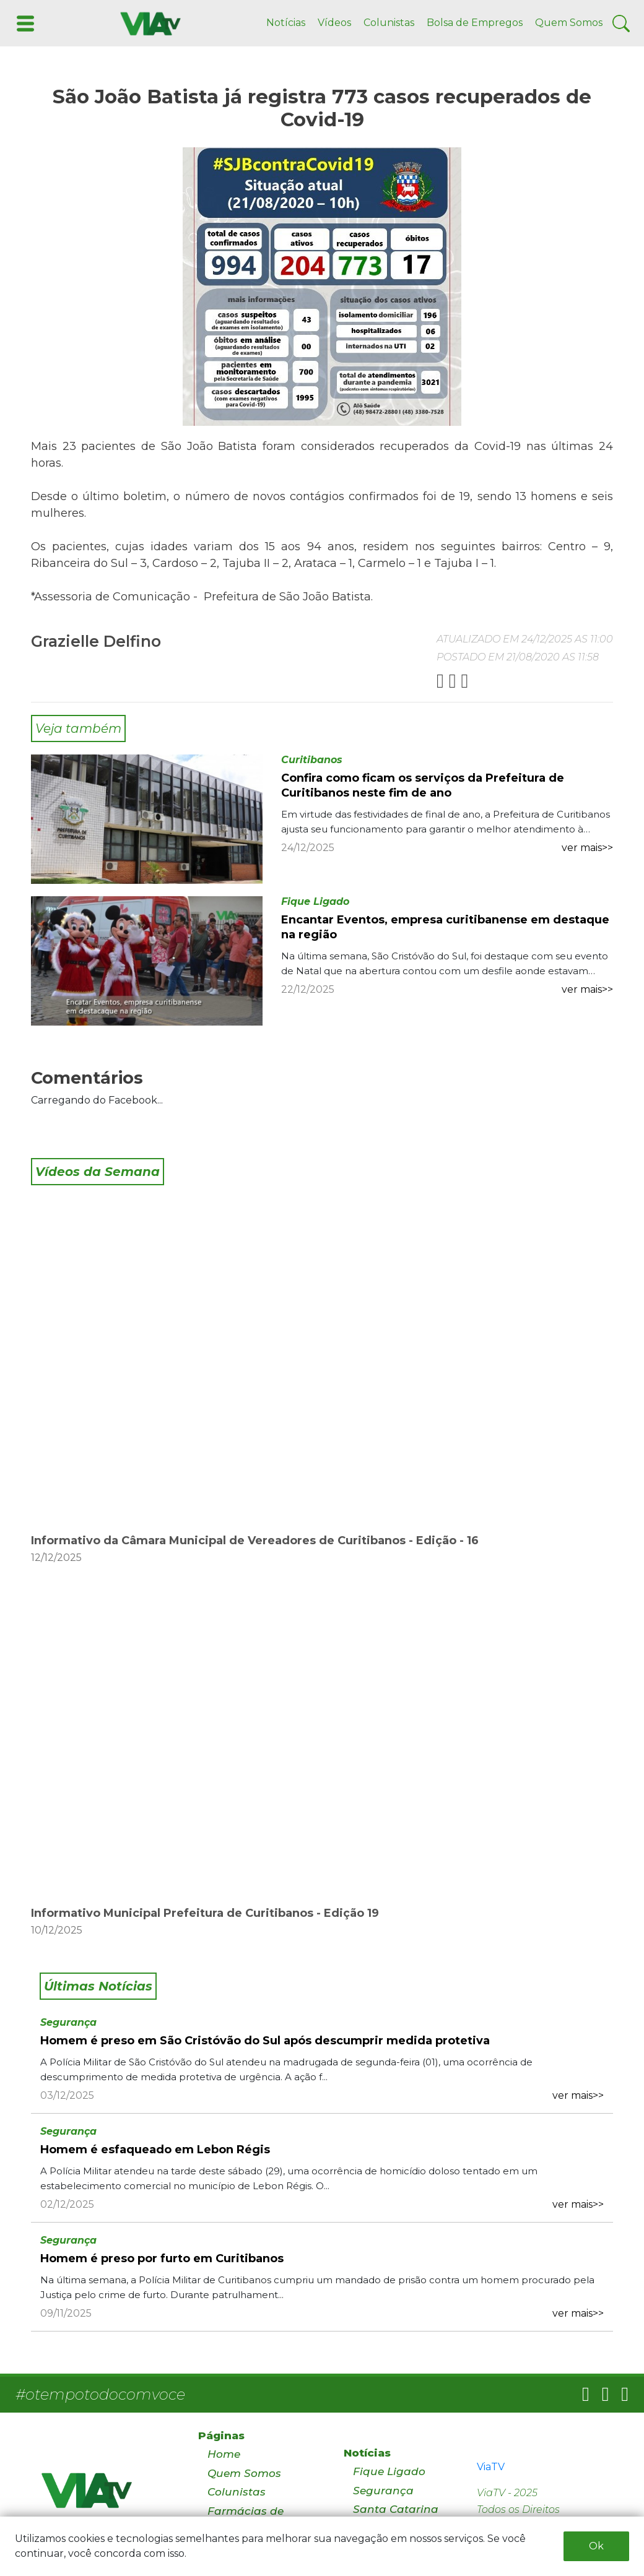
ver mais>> (587, 848)
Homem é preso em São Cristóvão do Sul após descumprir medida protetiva (265, 2040)
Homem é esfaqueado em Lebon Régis (155, 2149)
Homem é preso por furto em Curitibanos (162, 2258)
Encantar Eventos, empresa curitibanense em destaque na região (445, 927)
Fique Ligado (315, 901)
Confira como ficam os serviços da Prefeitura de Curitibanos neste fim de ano (422, 785)
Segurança (68, 2022)
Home (223, 2454)
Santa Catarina (395, 2509)
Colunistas (388, 22)
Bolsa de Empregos (475, 22)
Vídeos (334, 22)
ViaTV (491, 2467)
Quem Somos (569, 22)
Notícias (285, 22)
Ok (596, 2546)
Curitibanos (311, 760)
